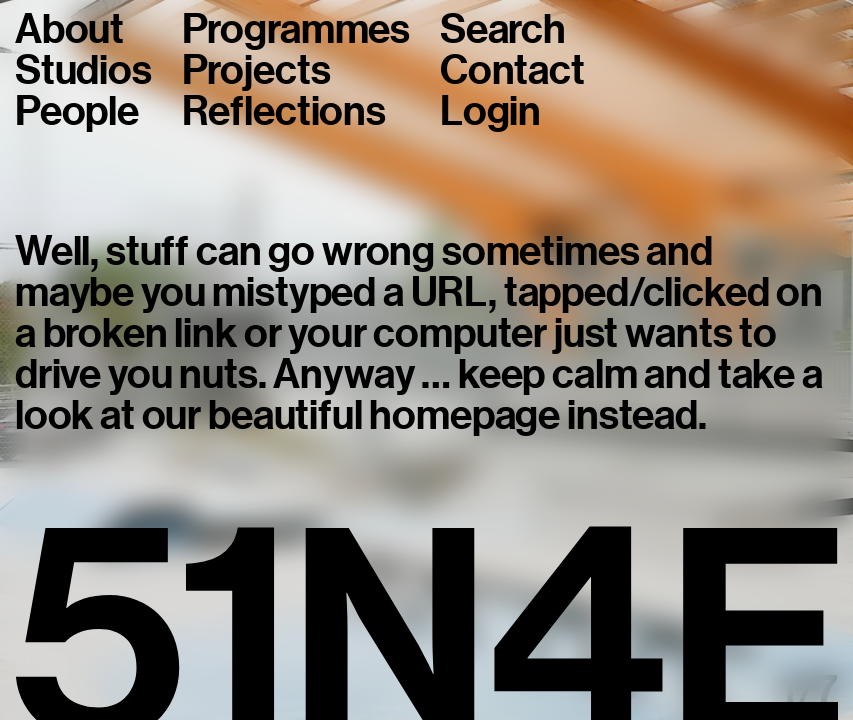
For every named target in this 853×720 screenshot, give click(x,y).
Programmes (296, 29)
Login (490, 111)
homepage (464, 415)
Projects (256, 70)
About (69, 29)
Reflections (284, 111)
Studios (83, 70)
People (77, 111)
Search (503, 29)
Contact (512, 70)
